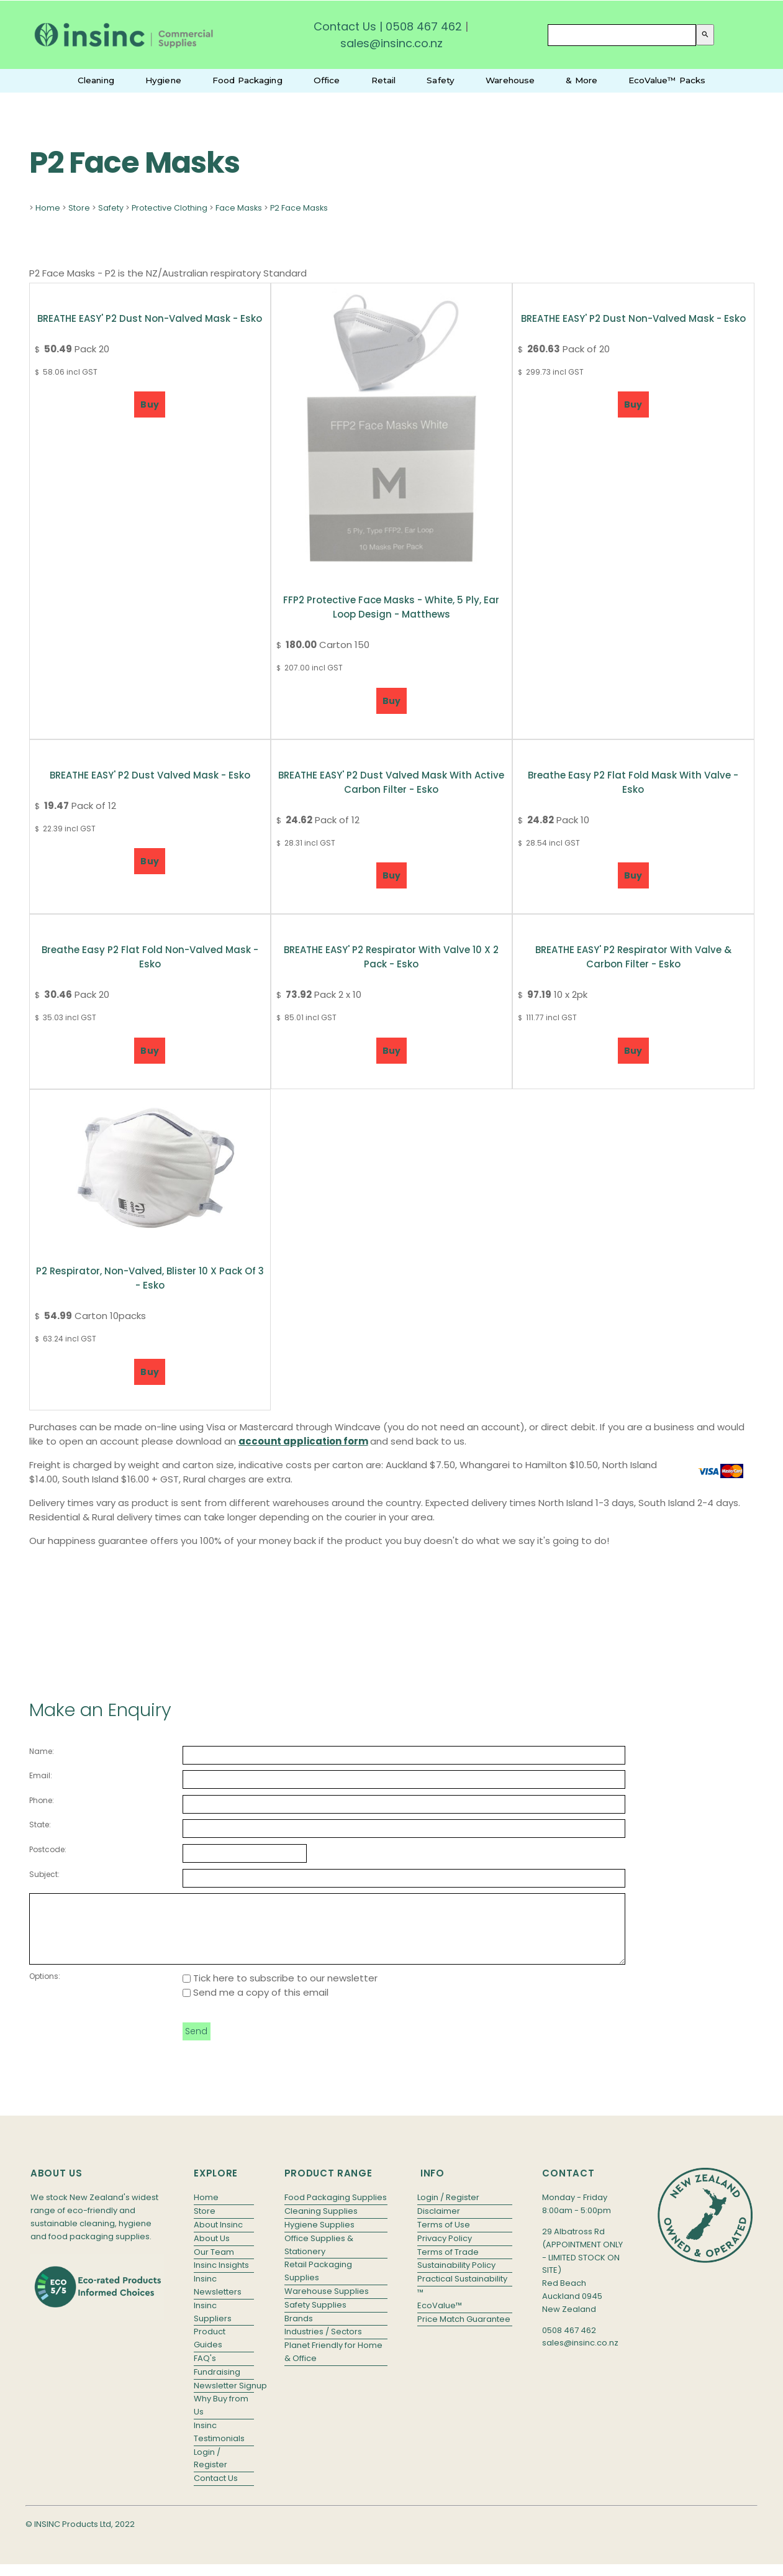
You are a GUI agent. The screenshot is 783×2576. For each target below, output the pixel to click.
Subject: (44, 1874)
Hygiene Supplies (319, 2238)
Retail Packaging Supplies (318, 2284)
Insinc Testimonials (219, 2444)
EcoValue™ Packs (666, 80)
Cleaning (96, 80)
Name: (41, 1751)
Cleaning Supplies (321, 2224)
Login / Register (210, 2471)
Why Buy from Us (221, 2418)
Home (47, 208)
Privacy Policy (444, 2251)
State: (40, 1824)
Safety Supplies (315, 2318)
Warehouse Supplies (326, 2304)
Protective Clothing (169, 208)
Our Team (214, 2265)
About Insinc (218, 2238)
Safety (441, 80)
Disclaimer (438, 2224)
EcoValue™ (439, 2318)
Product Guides (209, 2351)
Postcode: (47, 1849)
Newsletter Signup (224, 2399)
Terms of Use (443, 2238)
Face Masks (238, 208)
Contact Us (345, 26)
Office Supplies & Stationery (318, 2257)
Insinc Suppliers (213, 2325)
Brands (298, 2331)
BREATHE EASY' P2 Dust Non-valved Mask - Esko (149, 318)
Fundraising (217, 2385)
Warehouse (510, 80)
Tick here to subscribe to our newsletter (280, 1991)
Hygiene (163, 80)
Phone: (41, 1800)
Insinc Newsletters (218, 2298)
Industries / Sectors (323, 2344)
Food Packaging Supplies (335, 2210)
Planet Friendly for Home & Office (333, 2364)
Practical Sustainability (462, 2292)
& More (581, 80)
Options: (44, 1989)
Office (327, 80)
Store (79, 208)
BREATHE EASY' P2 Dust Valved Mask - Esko (150, 775)
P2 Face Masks (299, 208)
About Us (212, 2251)
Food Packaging (247, 80)
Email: (40, 1775)
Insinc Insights (221, 2278)
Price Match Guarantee (463, 2332)
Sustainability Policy (456, 2278)
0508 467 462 (424, 26)
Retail (383, 80)
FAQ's (205, 2371)
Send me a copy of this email (255, 2005)
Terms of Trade (448, 2265)
